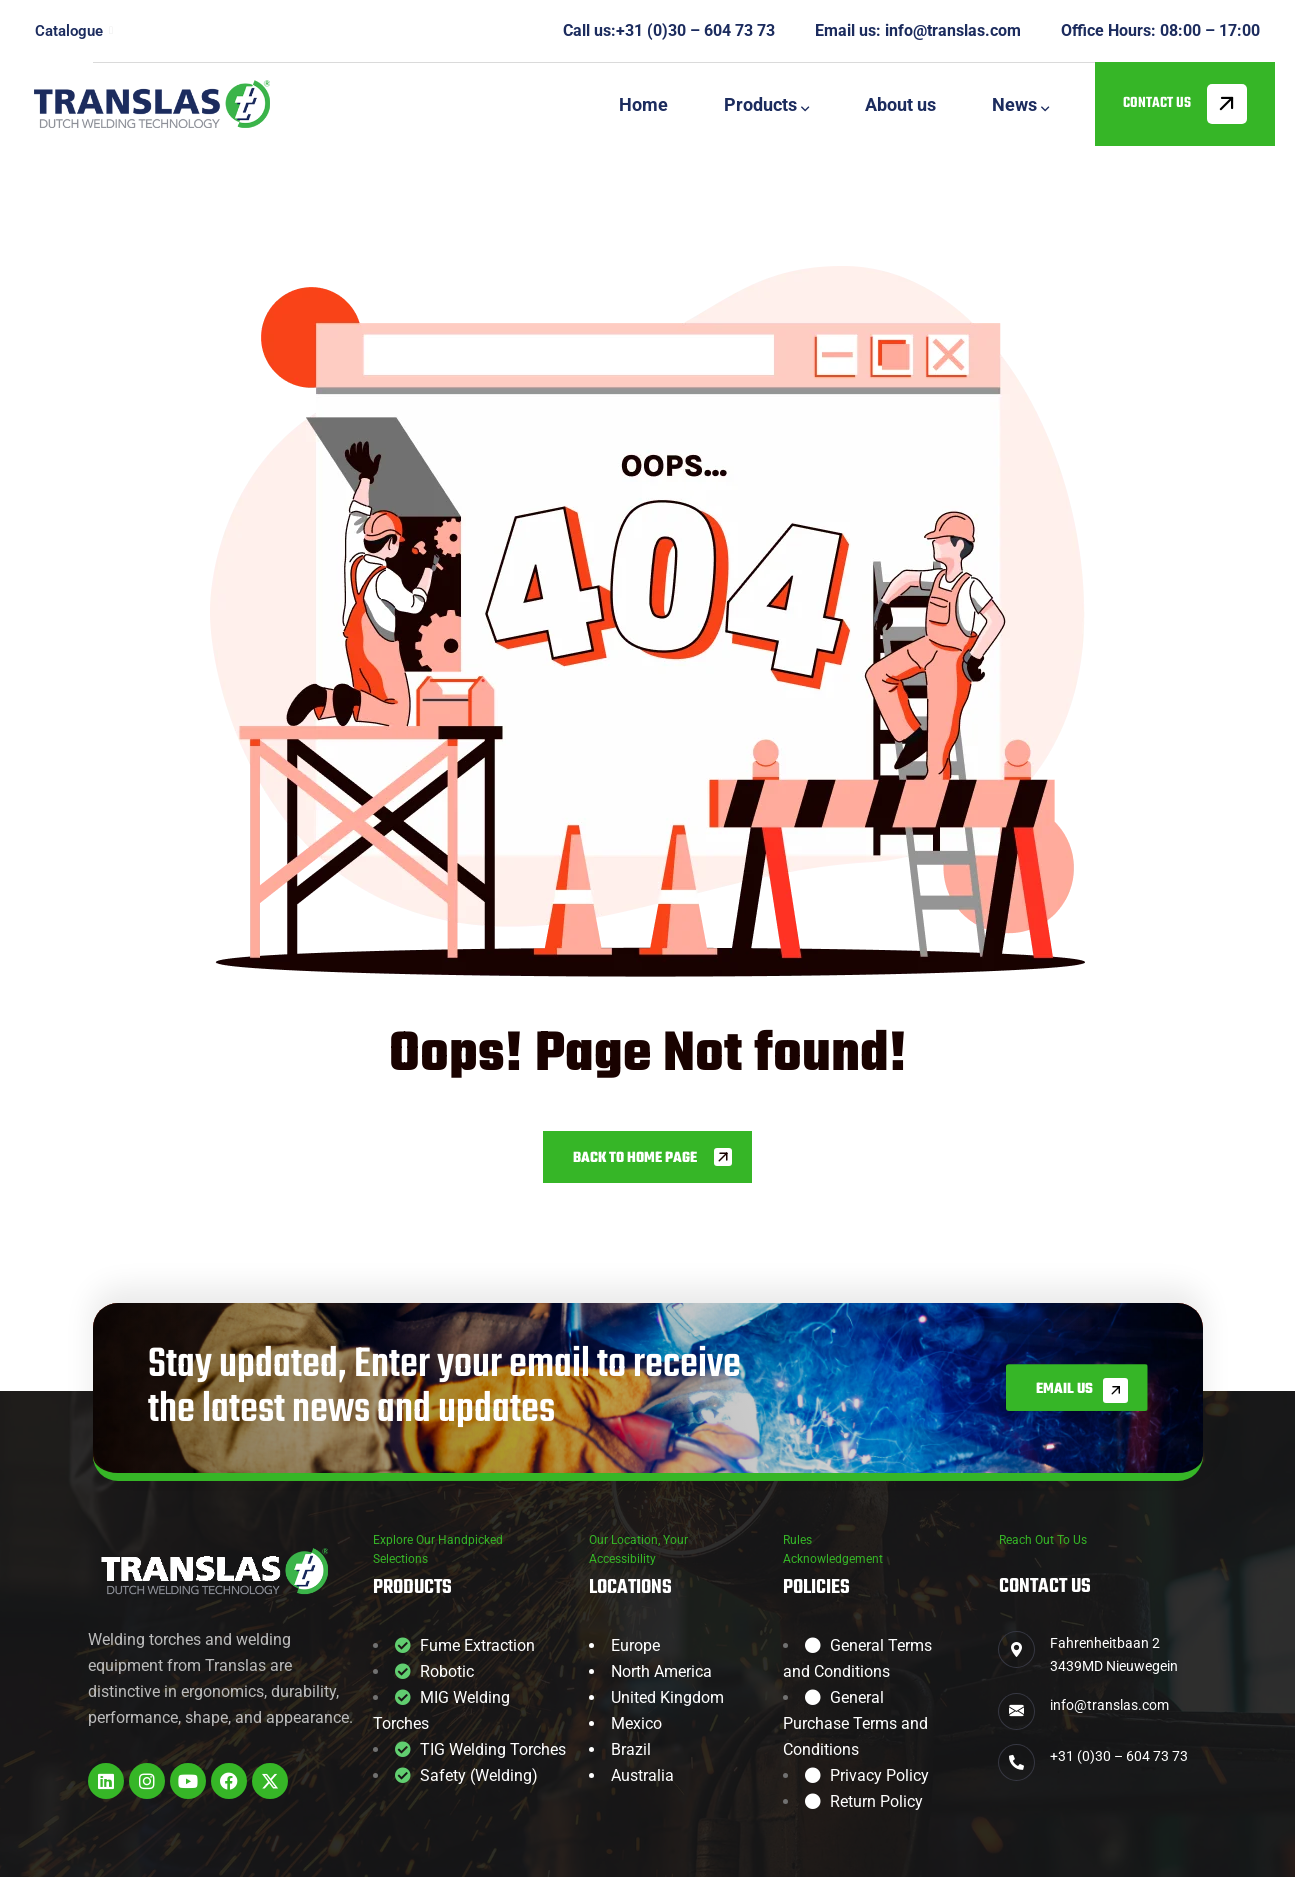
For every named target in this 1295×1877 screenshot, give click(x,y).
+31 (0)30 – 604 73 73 (695, 30)
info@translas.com (953, 30)
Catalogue (74, 31)
